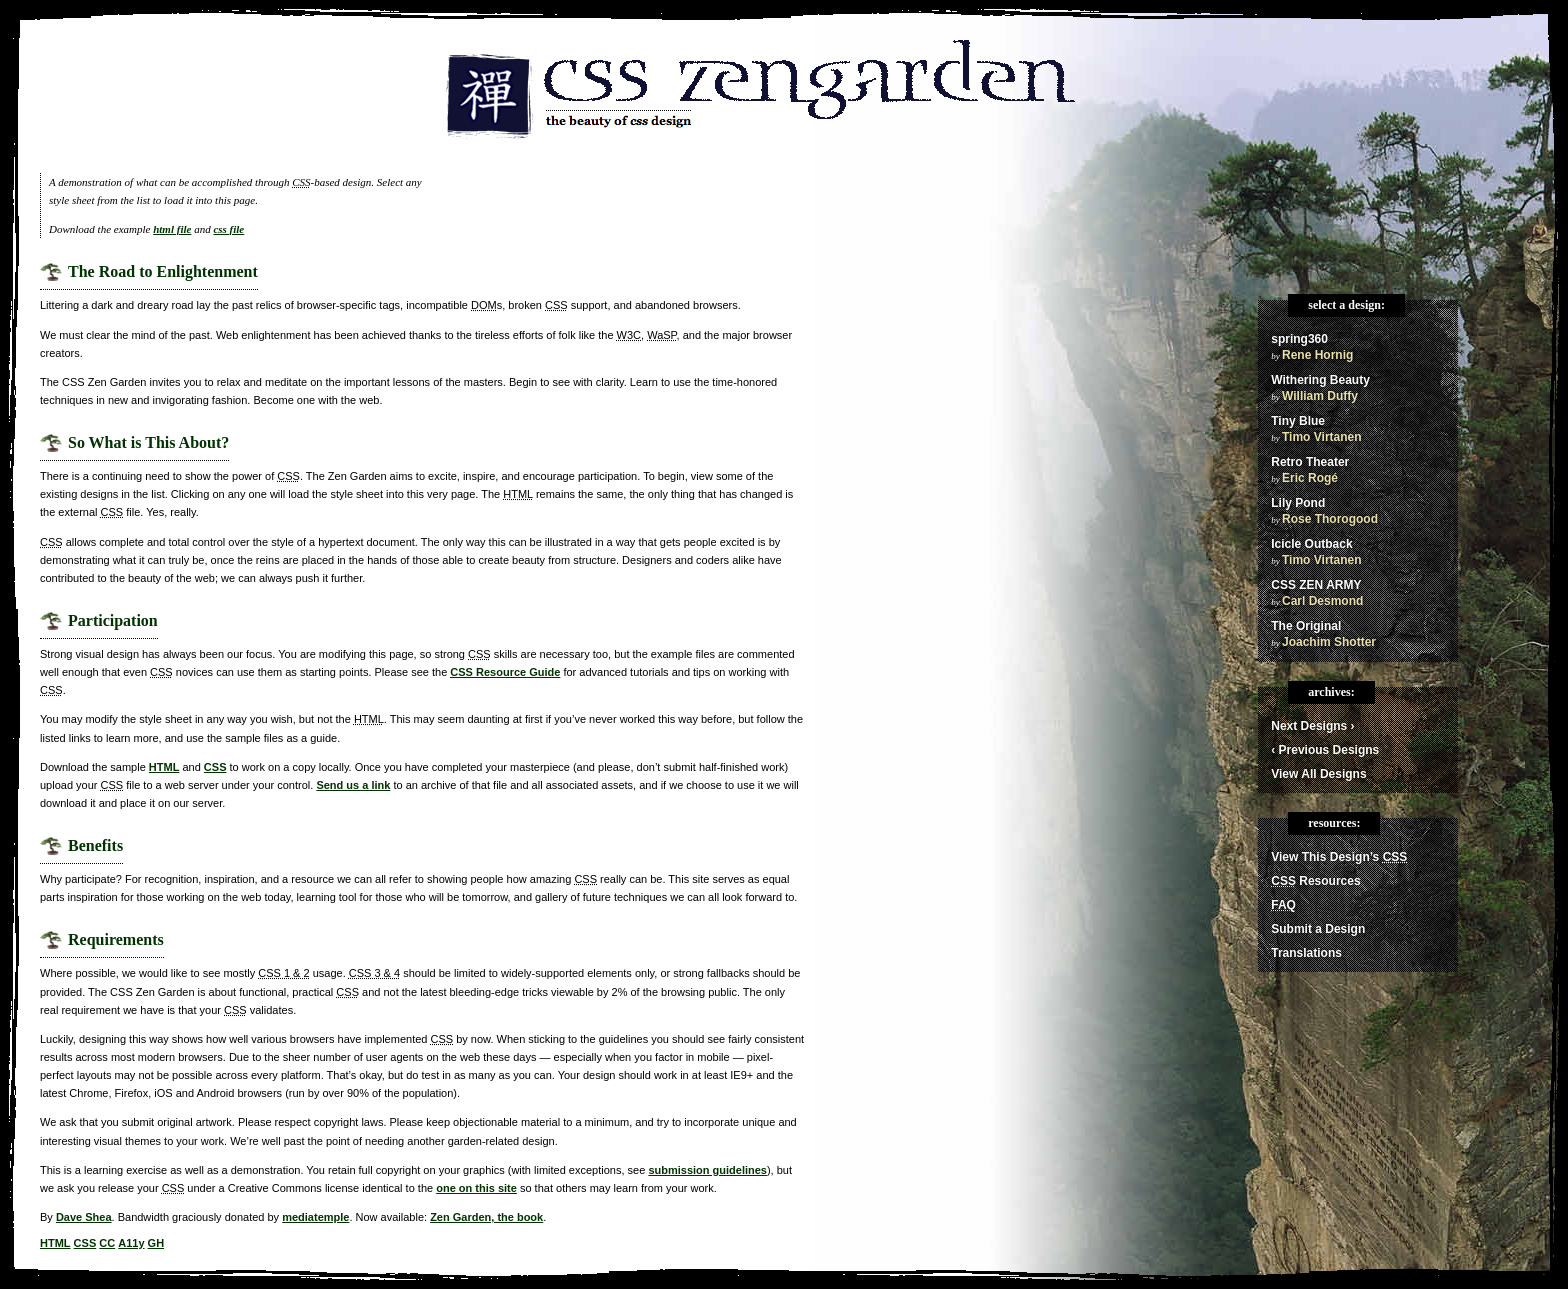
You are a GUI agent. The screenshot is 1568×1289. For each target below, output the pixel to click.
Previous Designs (1325, 750)
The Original (1306, 626)
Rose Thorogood (1330, 519)
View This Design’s (1339, 857)
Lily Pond (1298, 503)
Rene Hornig (1317, 355)
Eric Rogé (1310, 478)
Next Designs (1312, 726)
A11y (131, 1243)
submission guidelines (707, 1170)
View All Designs (1318, 774)
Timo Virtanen (1322, 437)
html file (172, 229)
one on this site (476, 1188)
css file (228, 229)
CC (107, 1243)
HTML (164, 767)
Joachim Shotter (1329, 642)
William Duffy (1320, 396)
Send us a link (353, 785)
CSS (215, 767)
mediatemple (315, 1217)
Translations (1306, 953)
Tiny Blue (1298, 421)
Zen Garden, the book (486, 1217)
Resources (1315, 881)
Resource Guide (505, 672)
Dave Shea (84, 1217)
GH (156, 1243)
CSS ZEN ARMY (1316, 585)
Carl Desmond (1322, 601)
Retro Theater (1310, 462)
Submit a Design (1318, 929)
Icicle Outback (1311, 544)
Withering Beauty (1320, 380)
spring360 (1299, 339)
